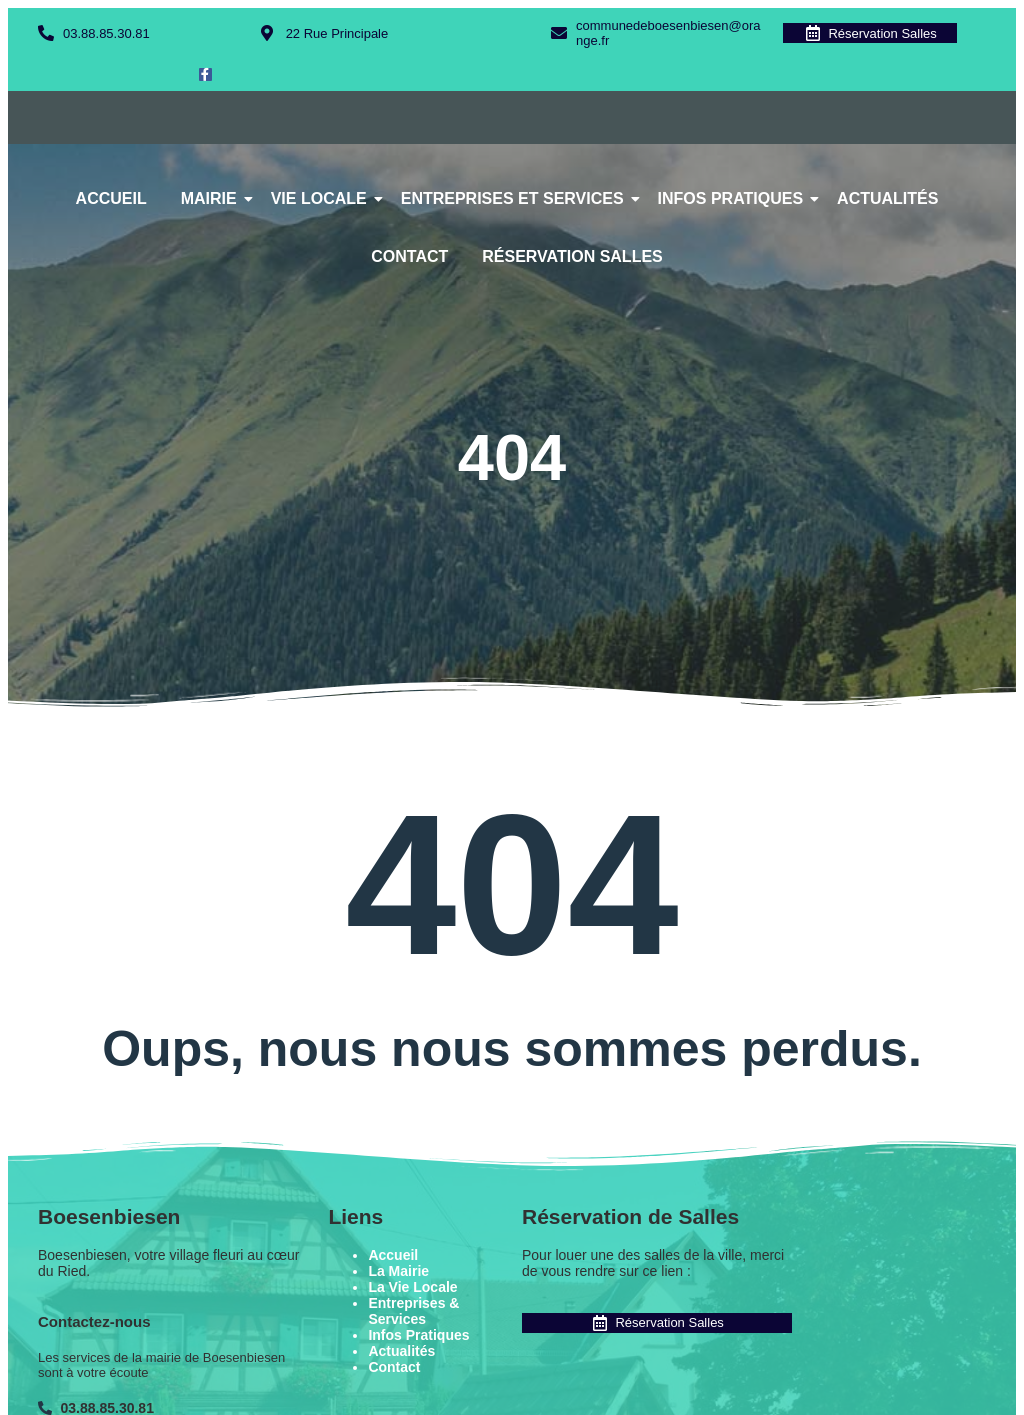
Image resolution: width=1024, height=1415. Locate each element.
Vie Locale (322, 198)
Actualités (887, 198)
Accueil (111, 198)
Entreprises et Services (516, 198)
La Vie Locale (412, 1287)
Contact (409, 256)
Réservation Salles (572, 256)
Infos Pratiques (734, 198)
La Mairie (398, 1271)
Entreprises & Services (413, 1311)
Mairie (212, 198)
